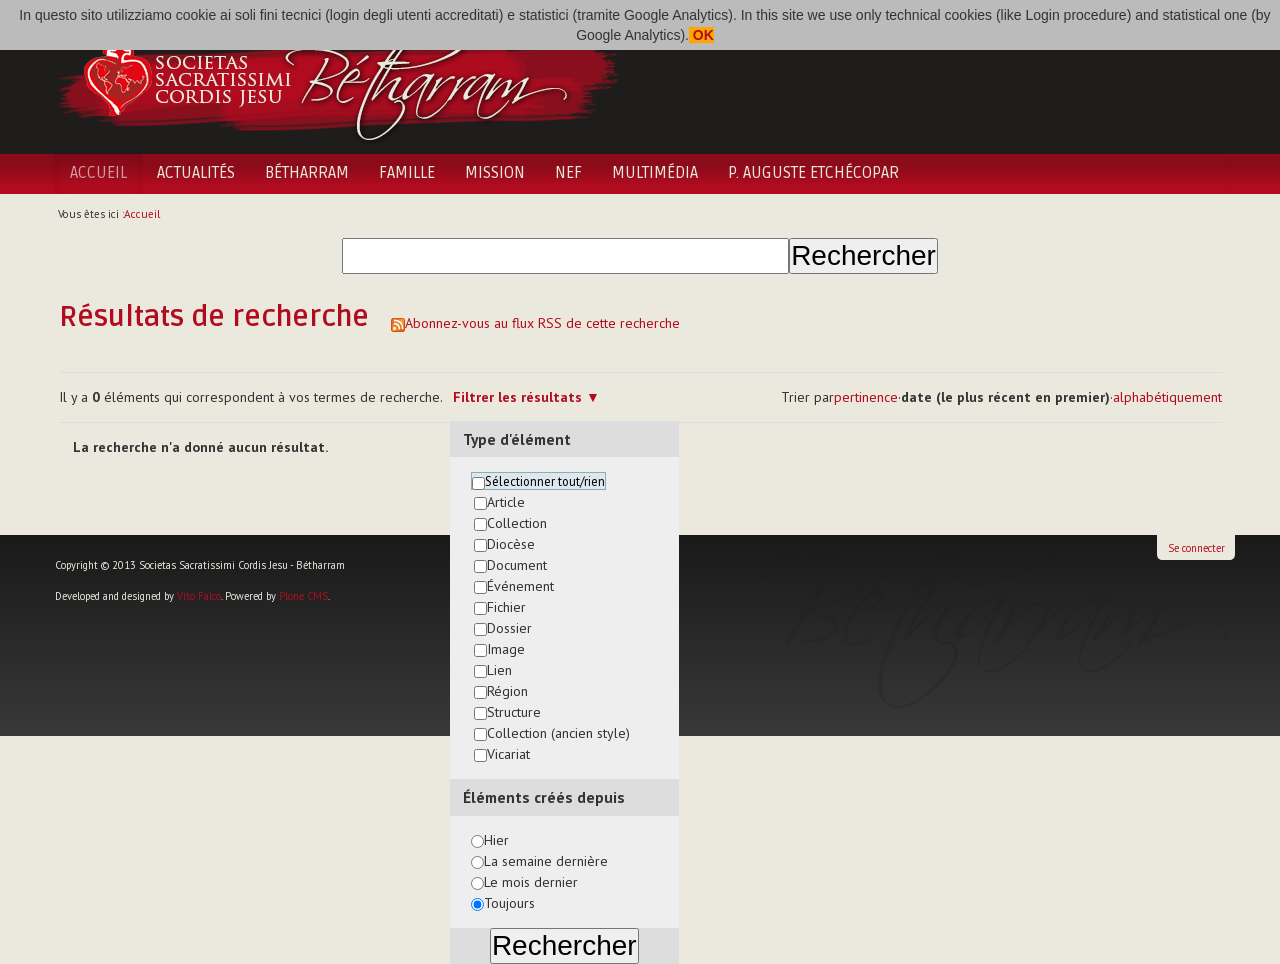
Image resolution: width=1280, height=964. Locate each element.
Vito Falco (199, 596)
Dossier (509, 628)
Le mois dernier (531, 882)
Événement (520, 586)
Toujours (509, 903)
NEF (568, 173)
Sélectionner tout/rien (545, 481)
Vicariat (508, 754)
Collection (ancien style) (558, 733)
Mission (495, 173)
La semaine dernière (546, 861)
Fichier (506, 607)
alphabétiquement (1167, 397)
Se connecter (1196, 548)
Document (517, 565)
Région (507, 691)
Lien (499, 670)
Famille (407, 173)
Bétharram (307, 173)
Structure (514, 712)
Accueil (98, 173)
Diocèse (511, 544)
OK (701, 35)
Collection (517, 523)
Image (506, 649)
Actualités (196, 173)
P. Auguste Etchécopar (813, 173)
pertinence (866, 397)
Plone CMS (303, 596)
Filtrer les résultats (517, 397)
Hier (496, 840)
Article (506, 502)
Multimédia (655, 173)
